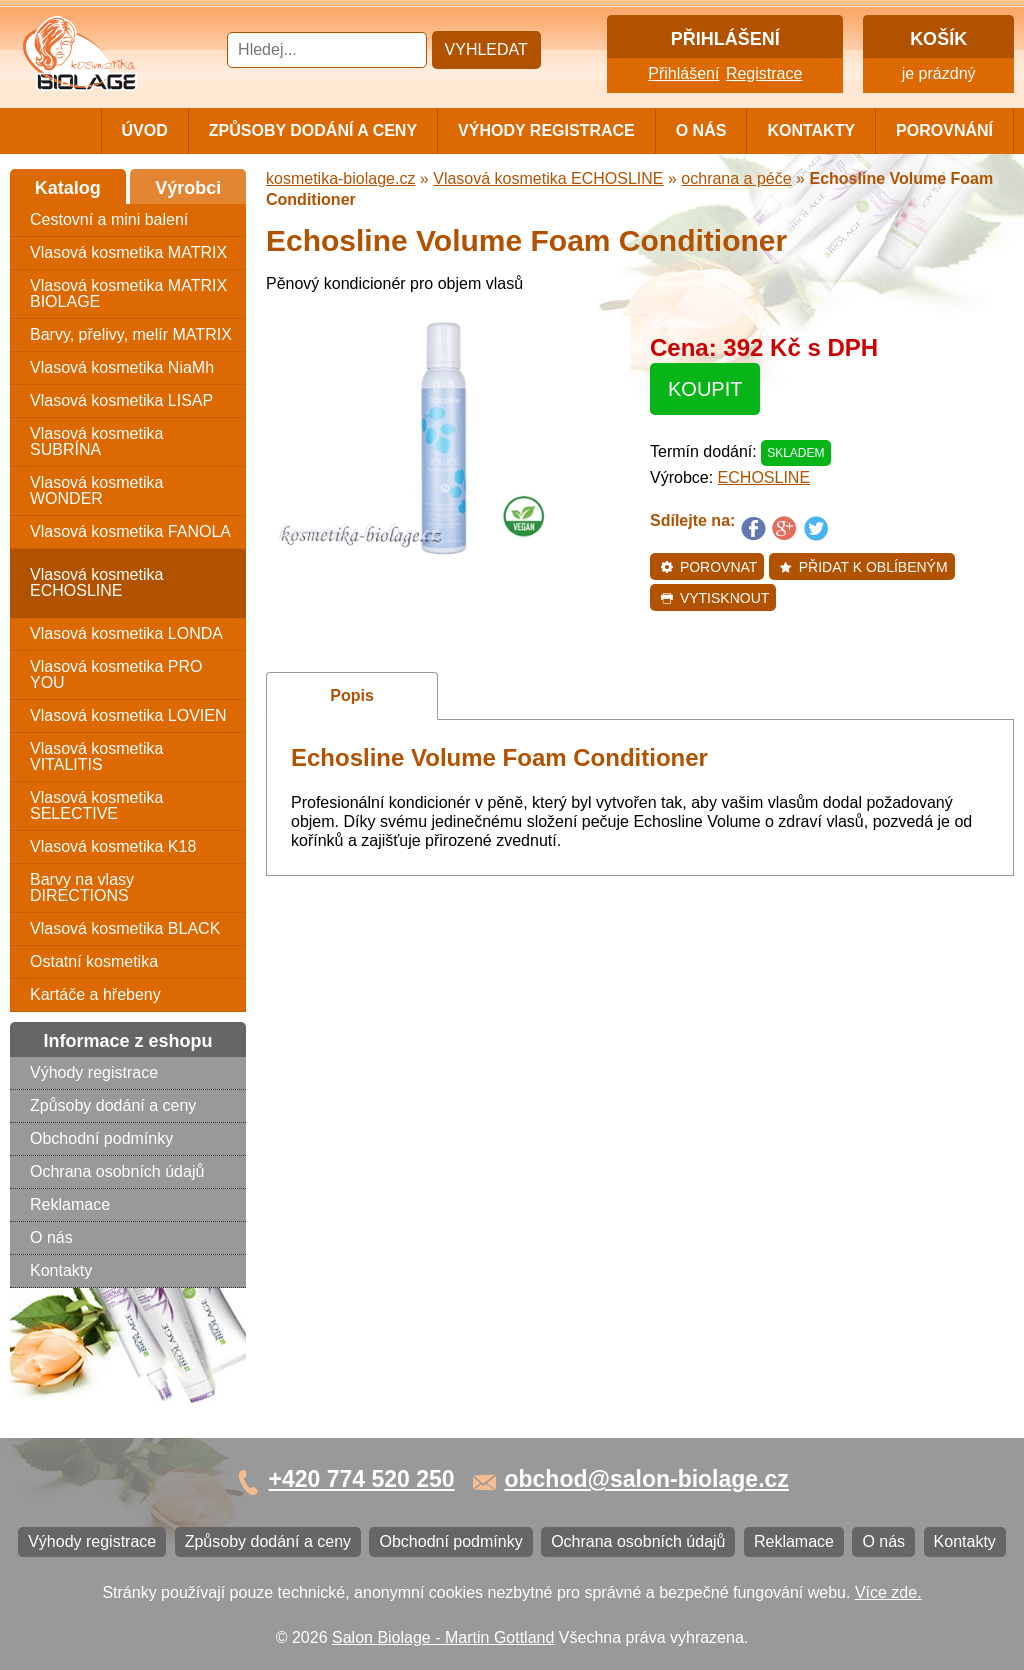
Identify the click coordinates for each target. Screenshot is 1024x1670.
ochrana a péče (736, 178)
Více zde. (888, 1592)
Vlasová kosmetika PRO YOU (116, 674)
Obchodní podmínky (101, 1138)
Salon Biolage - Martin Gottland (443, 1637)
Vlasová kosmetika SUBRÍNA (96, 441)
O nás (701, 130)
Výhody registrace (546, 130)
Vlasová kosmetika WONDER (96, 490)
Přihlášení (683, 73)
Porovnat (708, 567)
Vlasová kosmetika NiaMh (122, 367)
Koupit (705, 389)
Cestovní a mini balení (109, 219)
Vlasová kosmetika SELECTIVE (96, 805)
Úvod (145, 130)
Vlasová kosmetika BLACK (125, 928)
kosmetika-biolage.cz (340, 178)
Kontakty (811, 130)
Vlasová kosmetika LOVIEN (128, 715)
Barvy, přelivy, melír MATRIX (131, 334)
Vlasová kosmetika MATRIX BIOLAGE (128, 293)
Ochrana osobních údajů (117, 1171)
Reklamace (70, 1204)
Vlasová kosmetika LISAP (121, 400)
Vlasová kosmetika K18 (113, 846)
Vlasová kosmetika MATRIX (128, 252)
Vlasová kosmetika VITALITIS (96, 756)
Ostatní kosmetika (94, 961)
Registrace (764, 73)
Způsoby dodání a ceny (313, 130)
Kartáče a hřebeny (95, 994)
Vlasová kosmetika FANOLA (130, 531)
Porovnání (944, 130)
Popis (352, 695)
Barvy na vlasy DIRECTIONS (82, 887)
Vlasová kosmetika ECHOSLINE (96, 582)
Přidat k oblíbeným (863, 567)
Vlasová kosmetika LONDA (126, 633)
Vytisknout (714, 598)
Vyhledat (486, 49)
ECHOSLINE (764, 477)
